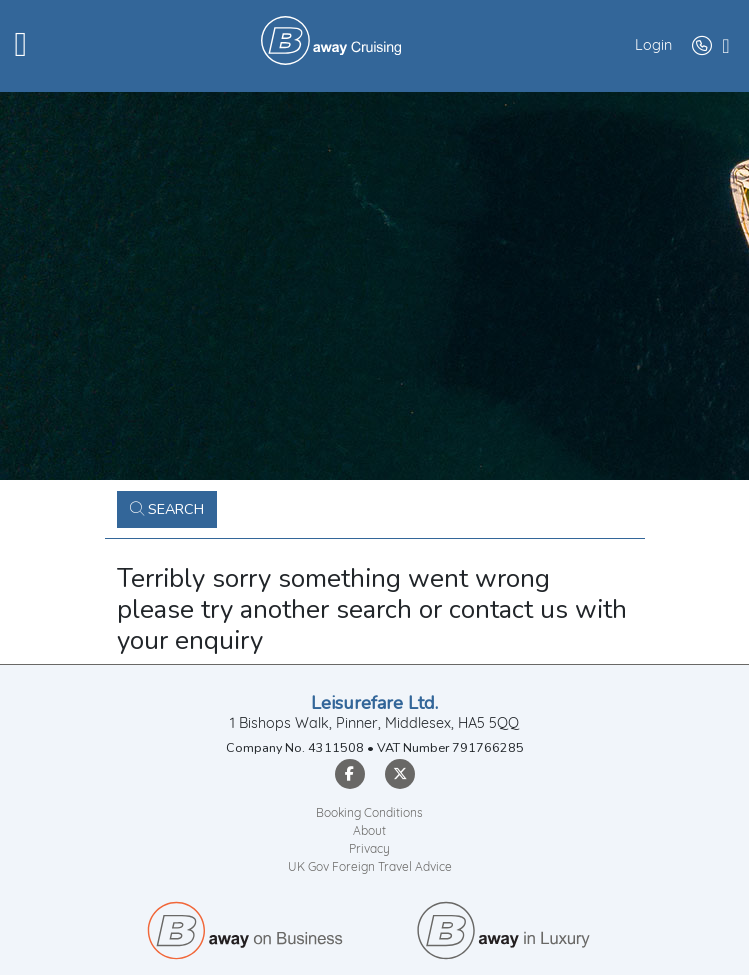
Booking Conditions (369, 814)
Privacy (369, 850)
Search (167, 509)
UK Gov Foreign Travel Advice (370, 868)
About (369, 832)
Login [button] (653, 46)
